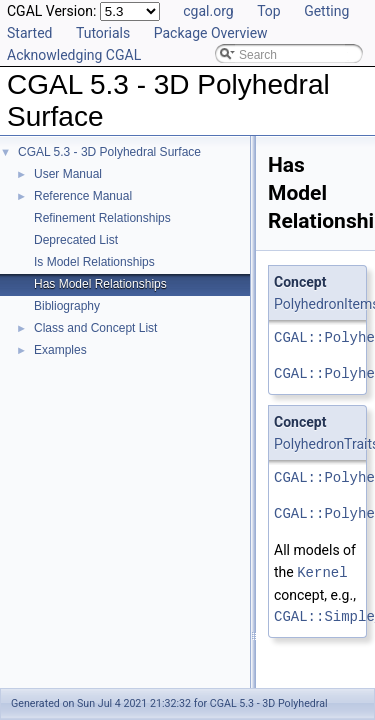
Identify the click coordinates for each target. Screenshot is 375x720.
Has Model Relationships (100, 284)
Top (269, 11)
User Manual (68, 174)
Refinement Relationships (102, 218)
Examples (60, 350)
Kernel (322, 571)
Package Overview (211, 33)
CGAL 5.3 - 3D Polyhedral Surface (109, 152)
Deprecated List (76, 240)
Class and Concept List (95, 328)
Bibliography (67, 306)
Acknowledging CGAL (74, 55)
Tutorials (103, 33)
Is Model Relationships (94, 262)
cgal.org (208, 11)
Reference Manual (83, 196)
